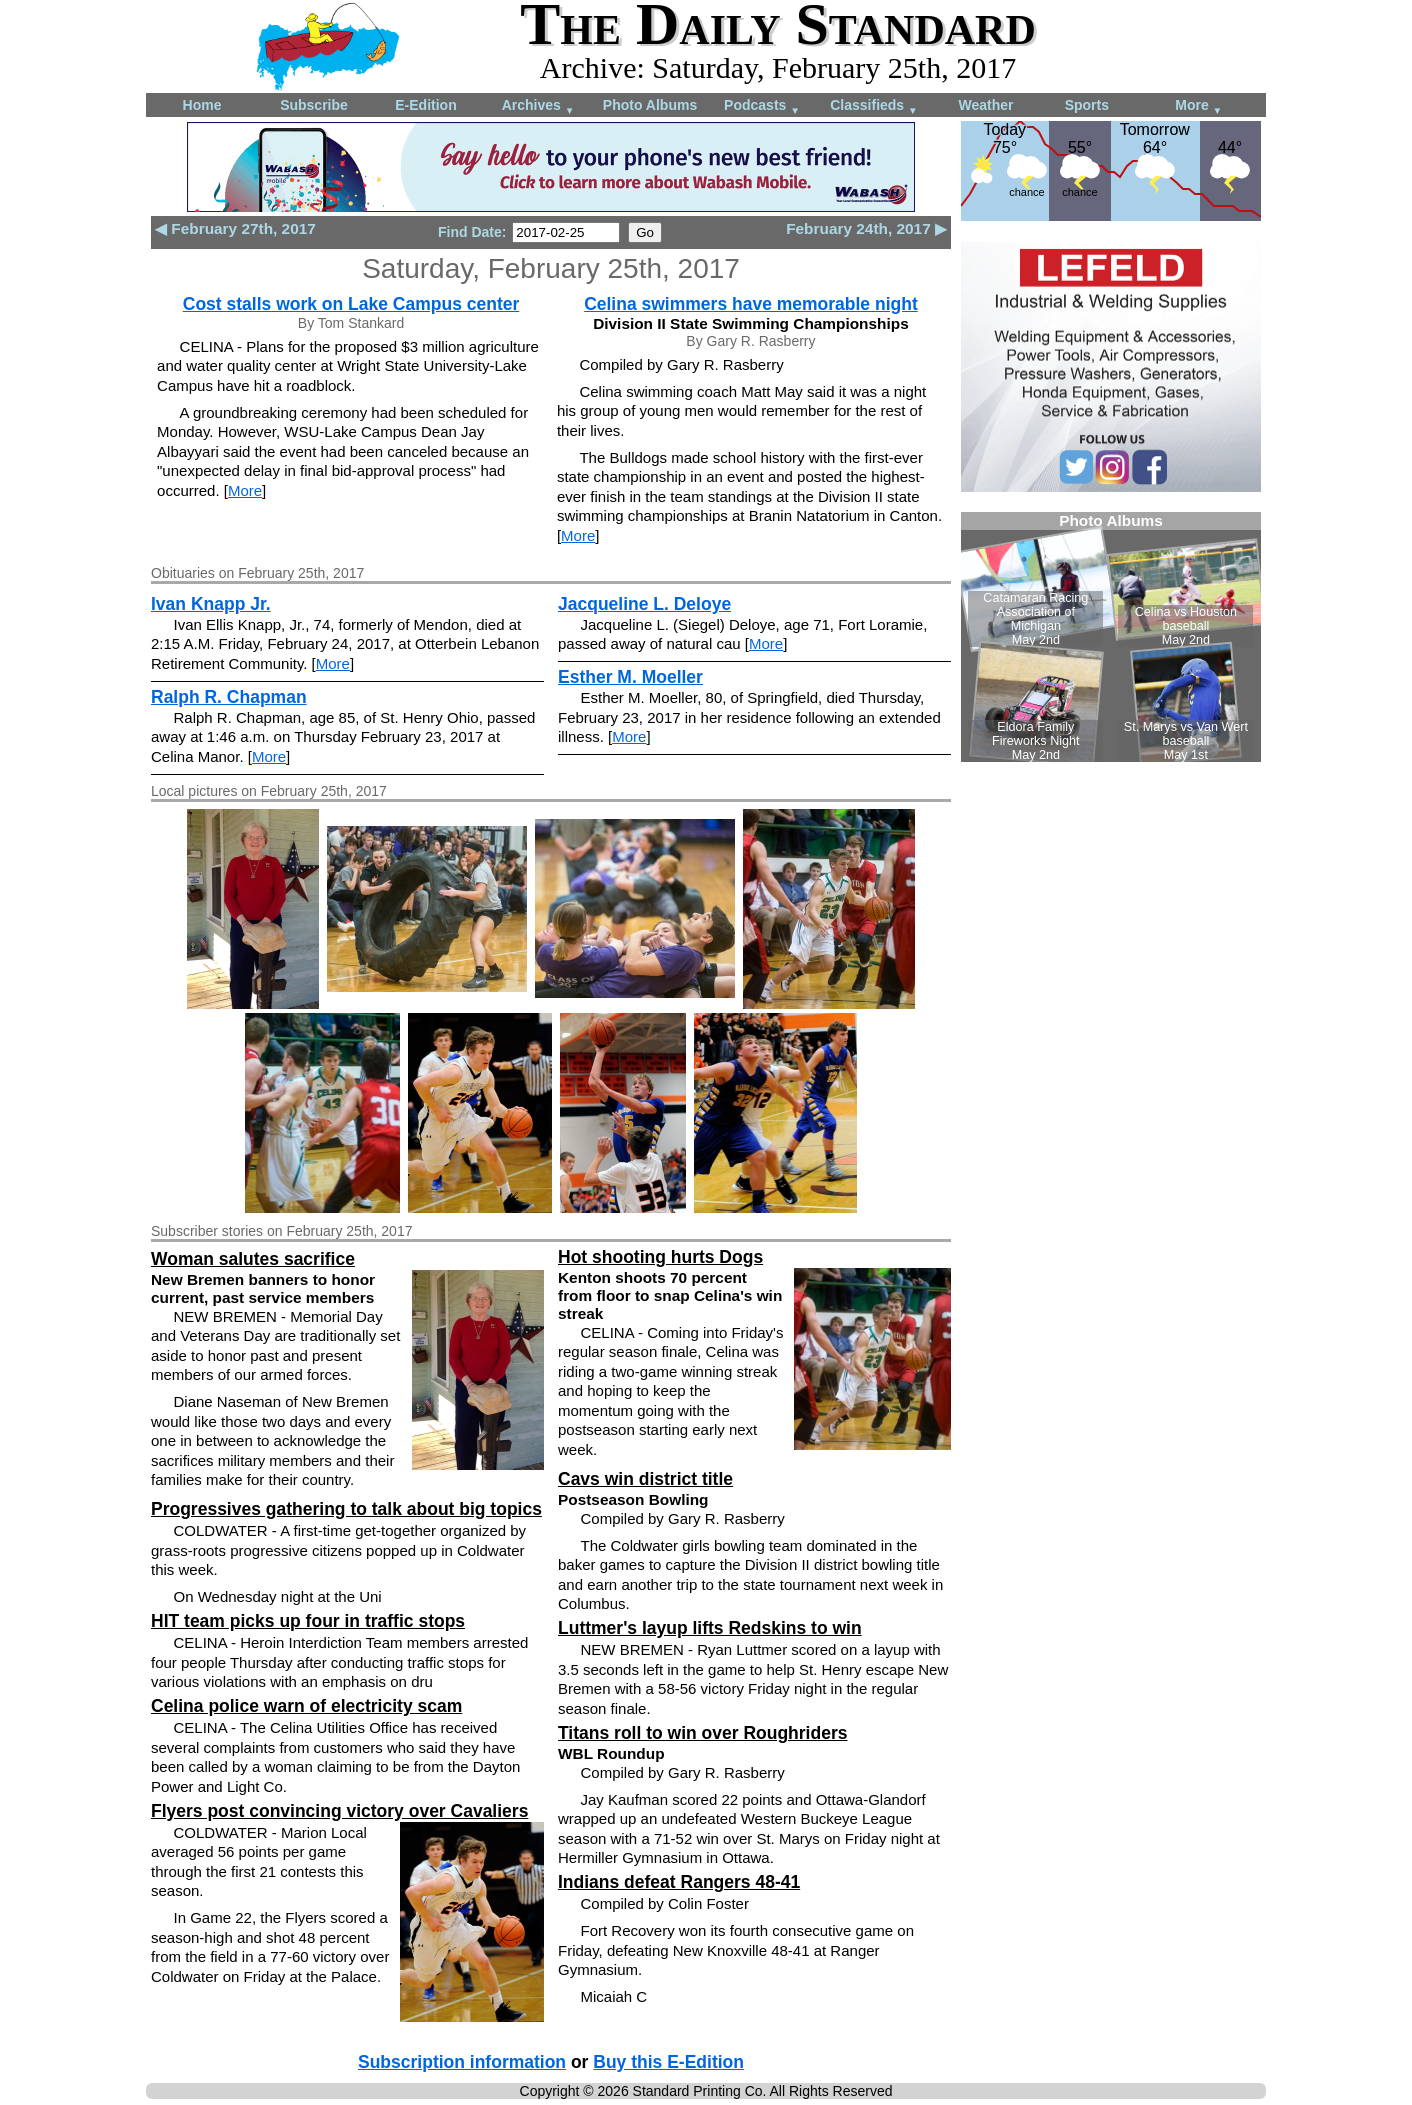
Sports (1087, 105)
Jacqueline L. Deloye (644, 604)
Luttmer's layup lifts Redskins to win (710, 1628)
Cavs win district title (645, 1479)
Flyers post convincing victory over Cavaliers (339, 1811)
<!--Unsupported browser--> (1111, 637)
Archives (538, 106)
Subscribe (314, 105)
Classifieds (874, 106)
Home (202, 105)
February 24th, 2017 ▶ (866, 228)
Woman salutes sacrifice (253, 1259)
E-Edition (425, 105)
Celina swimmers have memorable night (751, 304)
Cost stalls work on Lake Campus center (351, 304)
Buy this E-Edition (668, 2062)
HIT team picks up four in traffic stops (308, 1621)
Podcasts (762, 106)
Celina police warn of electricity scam (306, 1706)
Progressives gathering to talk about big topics (346, 1509)
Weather (986, 105)
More (1198, 106)
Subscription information (462, 2062)
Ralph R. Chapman (229, 697)
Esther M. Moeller (630, 677)
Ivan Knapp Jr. (211, 604)
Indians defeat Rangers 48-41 (679, 1882)
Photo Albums (650, 105)
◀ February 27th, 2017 (235, 228)
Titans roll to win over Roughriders (702, 1733)
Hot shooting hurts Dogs (660, 1257)
